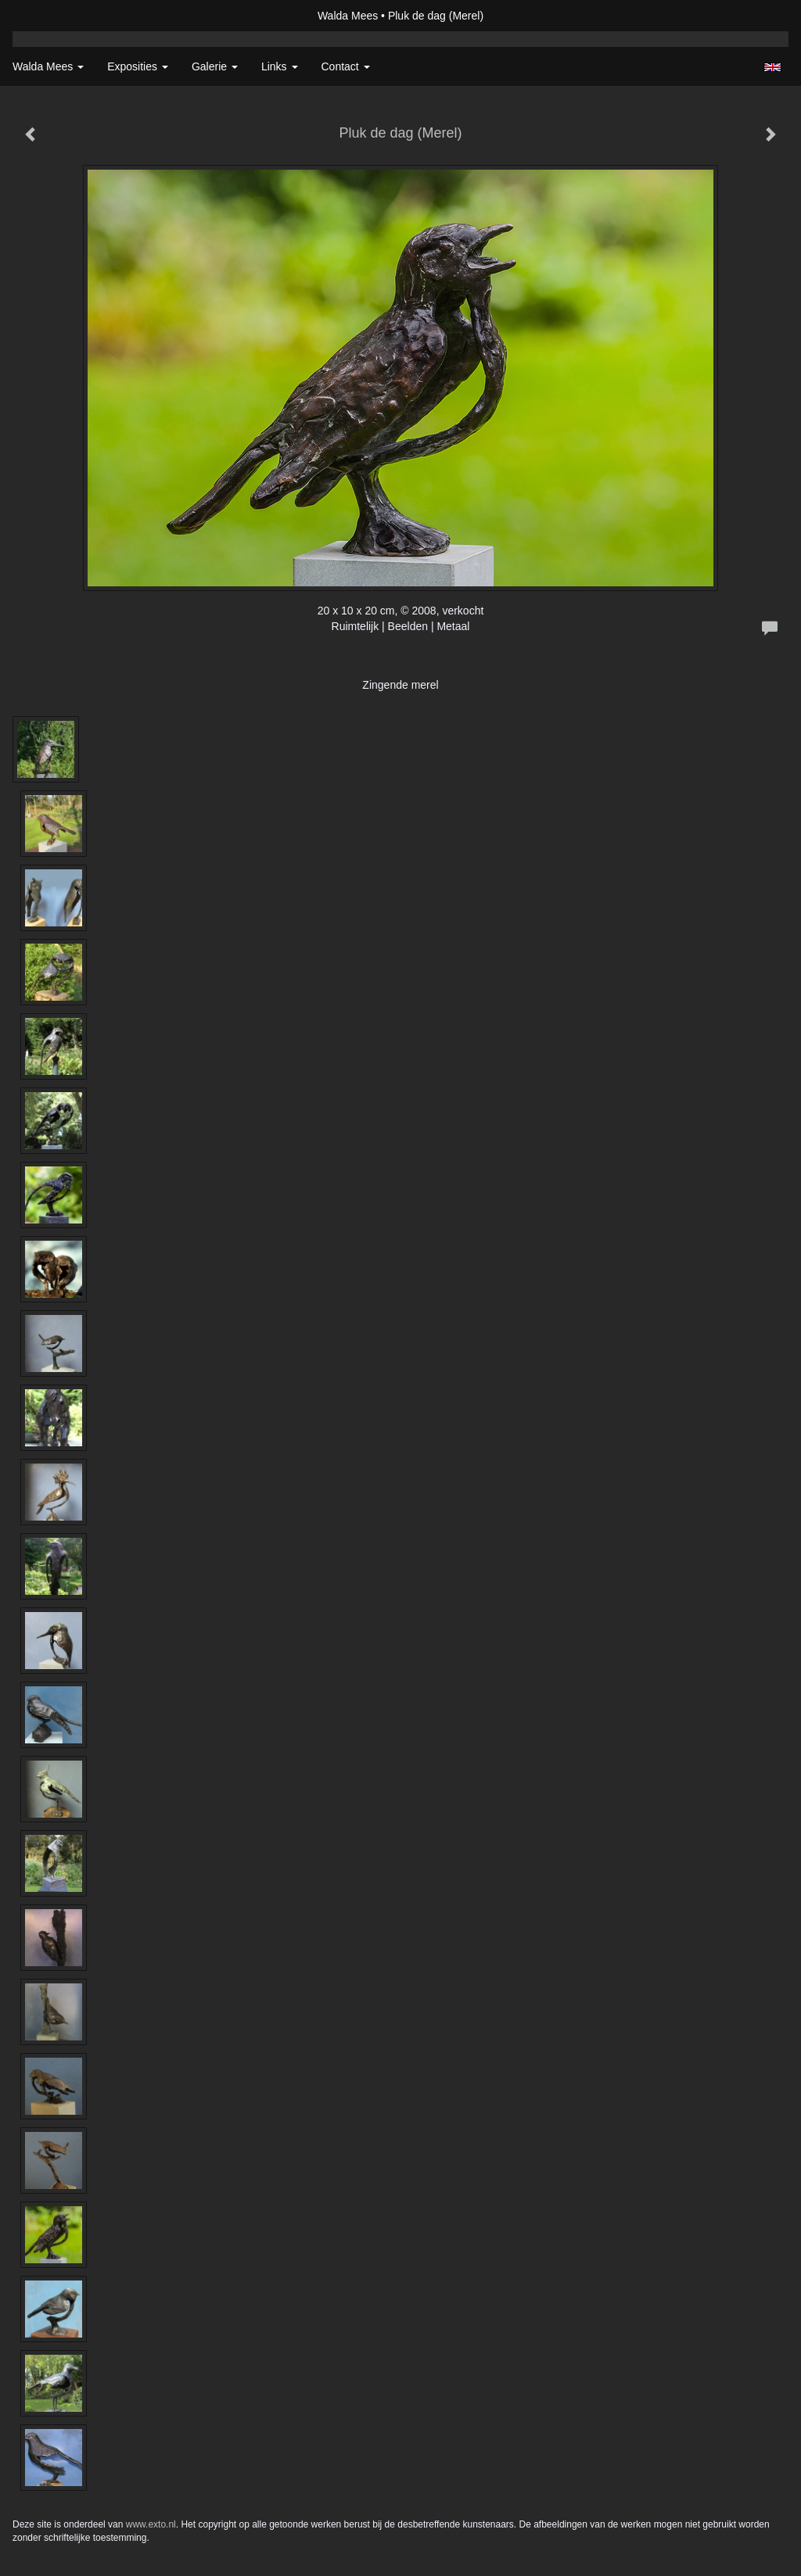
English (772, 67)
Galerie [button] (215, 66)
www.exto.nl (151, 2524)
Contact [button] (345, 66)
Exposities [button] (137, 66)
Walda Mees (348, 15)
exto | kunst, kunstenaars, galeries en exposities (57, 15)
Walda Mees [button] (48, 66)
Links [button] (279, 66)
